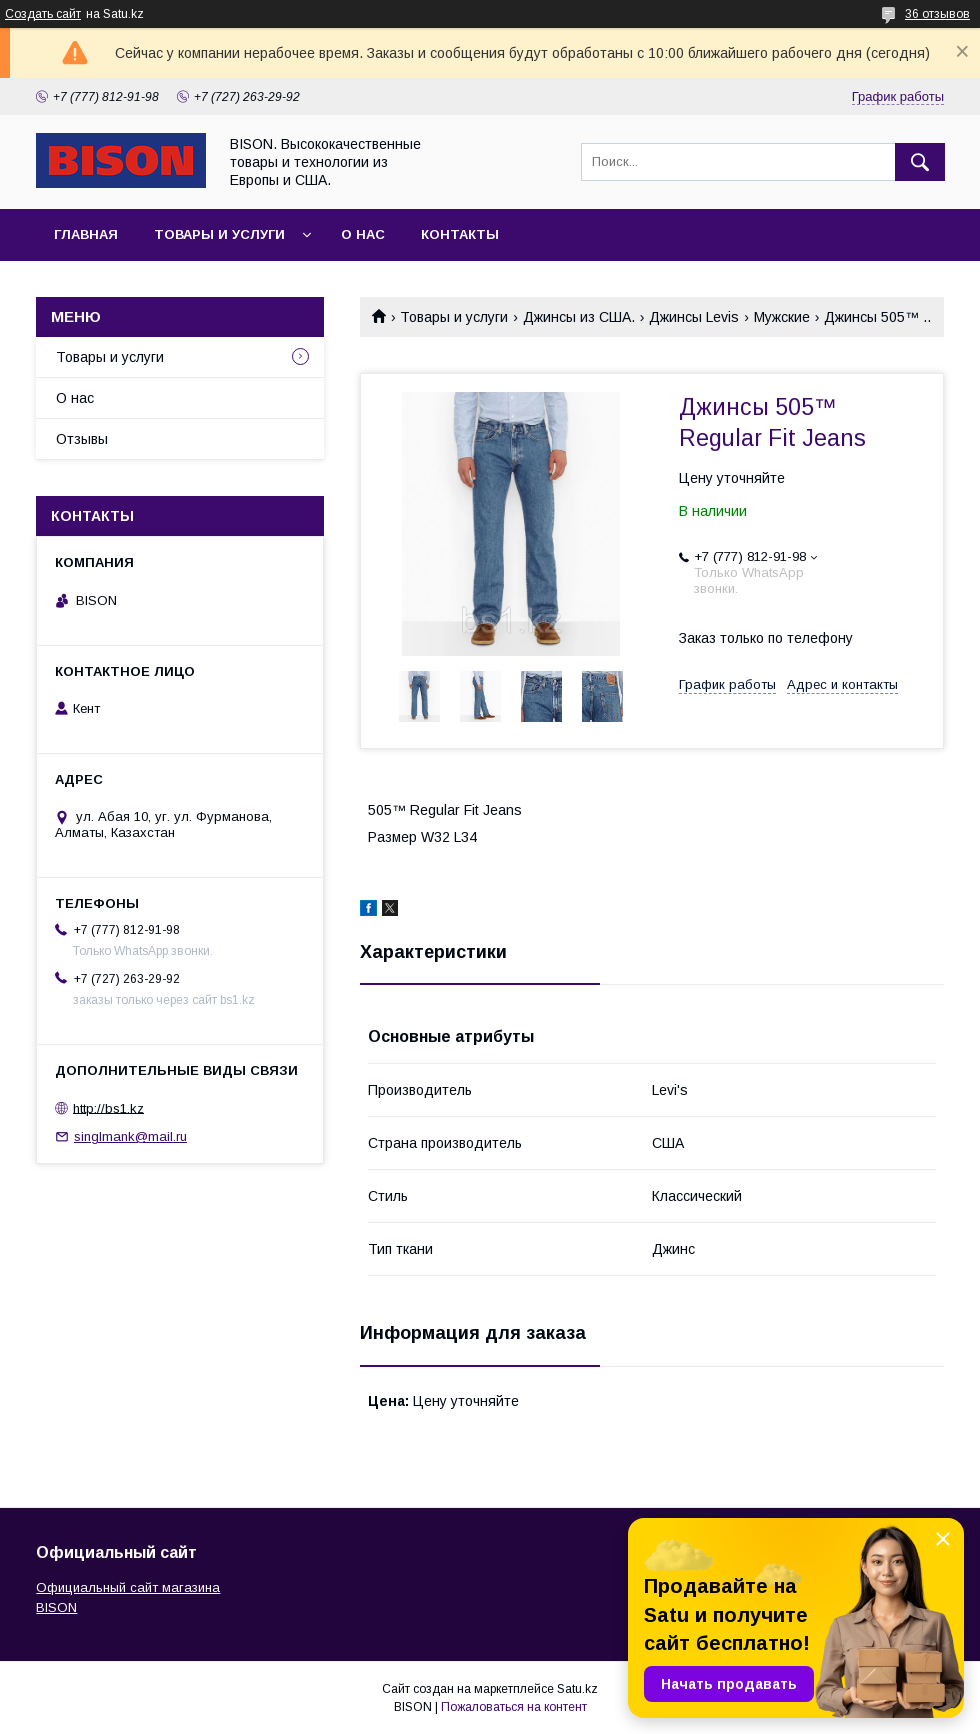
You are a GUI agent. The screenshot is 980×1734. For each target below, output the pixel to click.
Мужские (782, 317)
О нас (363, 234)
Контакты (460, 234)
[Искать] (920, 162)
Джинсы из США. (579, 317)
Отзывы (82, 439)
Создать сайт (43, 14)
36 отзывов (937, 14)
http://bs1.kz (108, 1107)
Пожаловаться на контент (514, 1707)
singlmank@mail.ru (130, 1136)
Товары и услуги (219, 234)
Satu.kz (577, 1689)
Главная (86, 234)
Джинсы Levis (694, 317)
